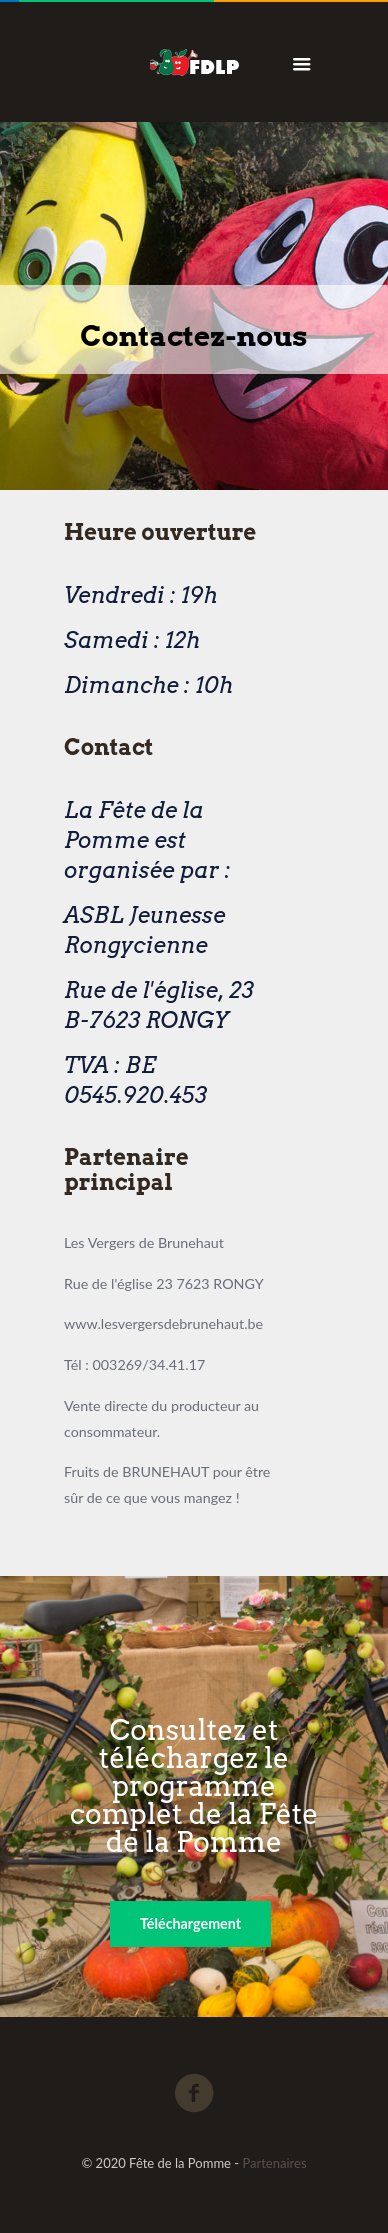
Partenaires (274, 2163)
